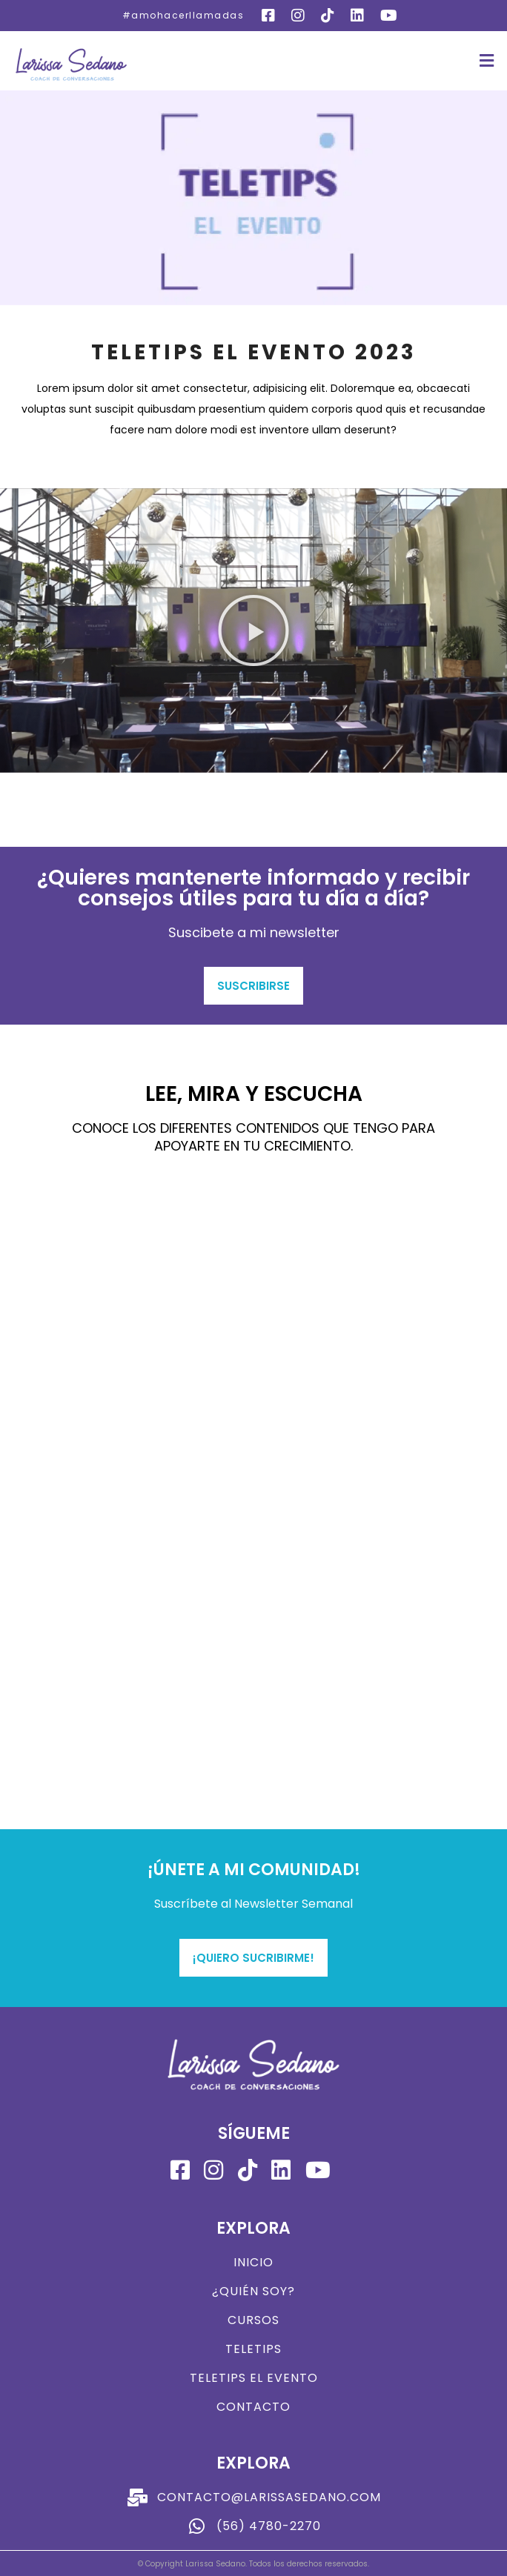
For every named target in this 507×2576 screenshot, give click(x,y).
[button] (487, 61)
